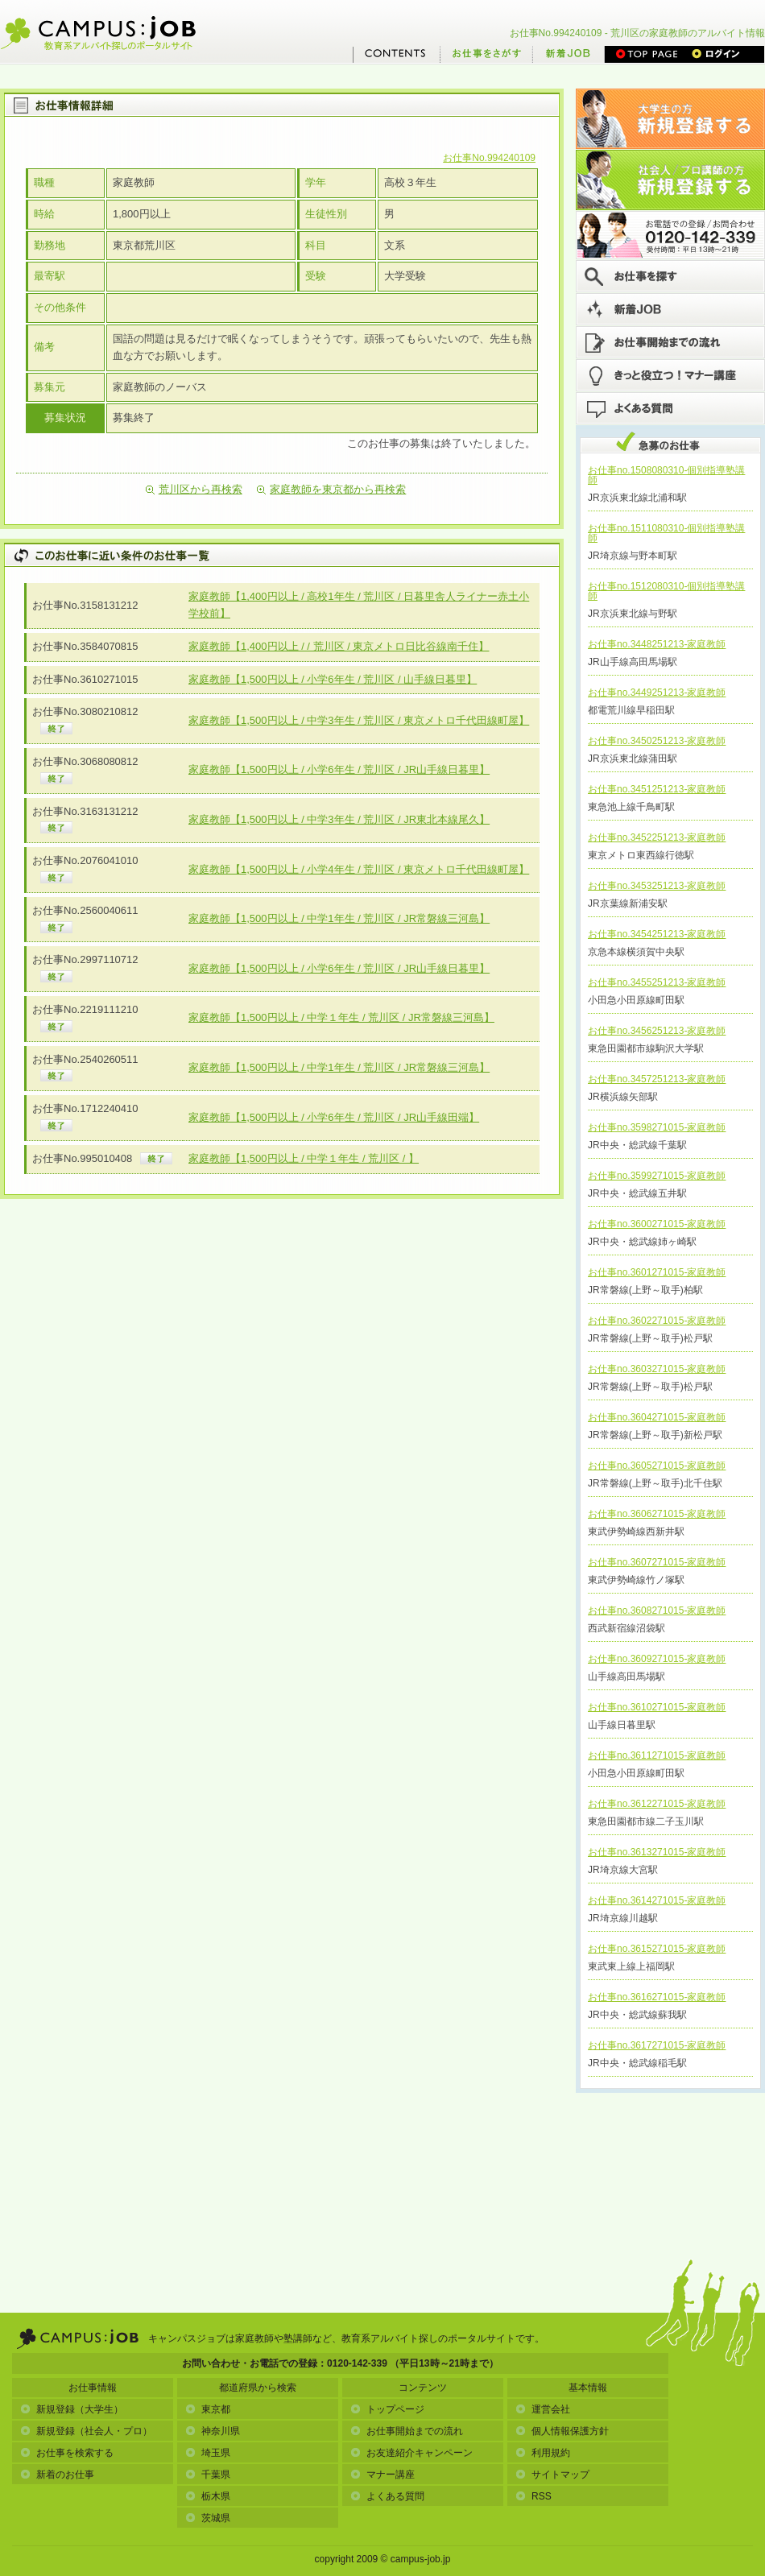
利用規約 (542, 2452)
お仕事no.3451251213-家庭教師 (657, 789)
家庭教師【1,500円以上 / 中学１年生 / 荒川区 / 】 (303, 1158)
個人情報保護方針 (562, 2431)
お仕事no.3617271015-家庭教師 (657, 2045)
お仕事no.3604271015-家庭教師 (657, 1417)
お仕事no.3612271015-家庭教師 (657, 1803)
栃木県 (207, 2496)
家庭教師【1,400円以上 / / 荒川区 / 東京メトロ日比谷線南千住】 (338, 646)
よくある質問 (387, 2496)
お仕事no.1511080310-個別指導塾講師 (666, 533)
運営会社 (542, 2409)
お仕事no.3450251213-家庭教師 (657, 740)
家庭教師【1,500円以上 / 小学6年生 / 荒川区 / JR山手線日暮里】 (339, 769)
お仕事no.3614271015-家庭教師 (657, 1900)
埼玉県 (207, 2452)
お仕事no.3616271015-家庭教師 (657, 1997)
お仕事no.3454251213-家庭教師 (657, 934)
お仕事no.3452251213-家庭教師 (657, 837)
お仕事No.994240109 (489, 157)
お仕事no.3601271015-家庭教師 (657, 1272)
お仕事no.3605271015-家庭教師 (657, 1465)
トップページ (387, 2409)
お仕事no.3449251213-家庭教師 (657, 692)
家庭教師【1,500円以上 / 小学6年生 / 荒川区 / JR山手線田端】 (333, 1117)
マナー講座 (382, 2474)
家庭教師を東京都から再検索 (331, 489)
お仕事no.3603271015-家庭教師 (657, 1369)
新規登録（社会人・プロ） (86, 2431)
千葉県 (207, 2474)
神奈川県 (212, 2431)
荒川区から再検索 (194, 489)
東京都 (207, 2409)
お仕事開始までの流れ (406, 2431)
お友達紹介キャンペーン (411, 2452)
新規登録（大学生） (71, 2409)
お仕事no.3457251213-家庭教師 (657, 1079)
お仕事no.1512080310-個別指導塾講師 (666, 591)
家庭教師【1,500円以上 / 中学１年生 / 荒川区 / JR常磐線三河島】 (341, 1017)
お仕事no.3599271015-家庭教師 (657, 1175)
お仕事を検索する (67, 2452)
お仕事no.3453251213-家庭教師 (657, 885)
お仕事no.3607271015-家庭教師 (657, 1562)
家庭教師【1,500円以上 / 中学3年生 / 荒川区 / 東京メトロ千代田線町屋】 (358, 720)
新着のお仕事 (57, 2474)
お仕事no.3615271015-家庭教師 (657, 1948)
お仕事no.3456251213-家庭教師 (657, 1030)
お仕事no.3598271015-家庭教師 (657, 1127)
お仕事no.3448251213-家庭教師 (657, 644)
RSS (533, 2496)
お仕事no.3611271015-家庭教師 (657, 1755)
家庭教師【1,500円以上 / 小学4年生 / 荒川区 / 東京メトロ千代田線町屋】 (358, 869)
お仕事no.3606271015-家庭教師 (657, 1514)
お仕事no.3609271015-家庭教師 (657, 1658)
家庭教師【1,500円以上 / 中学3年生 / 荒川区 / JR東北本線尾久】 (339, 819)
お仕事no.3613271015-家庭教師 (657, 1852)
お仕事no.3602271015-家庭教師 (657, 1320)
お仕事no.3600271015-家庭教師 (657, 1224)
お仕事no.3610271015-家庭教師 (657, 1707)
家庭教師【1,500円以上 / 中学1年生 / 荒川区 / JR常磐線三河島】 (339, 918)
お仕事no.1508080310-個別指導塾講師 (666, 475)
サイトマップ (552, 2474)
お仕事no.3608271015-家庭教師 (657, 1610)
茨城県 (207, 2518)
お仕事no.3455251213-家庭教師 (657, 982)
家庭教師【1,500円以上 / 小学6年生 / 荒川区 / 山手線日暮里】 (332, 679)
